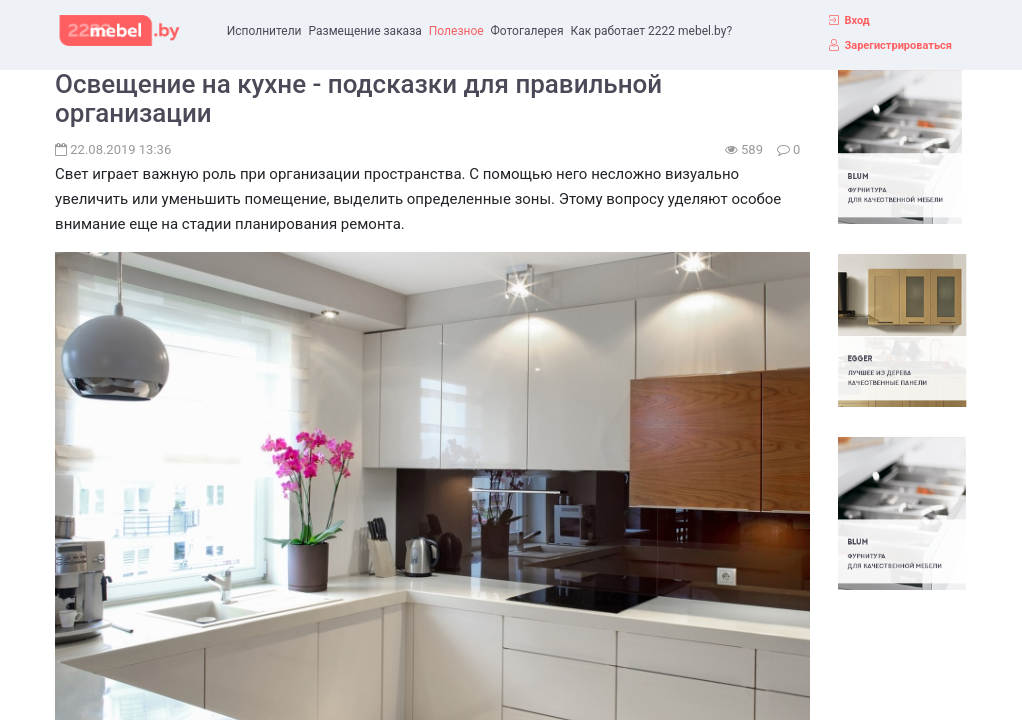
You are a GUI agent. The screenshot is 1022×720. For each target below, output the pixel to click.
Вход (856, 20)
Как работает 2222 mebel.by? (652, 31)
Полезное (456, 31)
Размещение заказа (365, 31)
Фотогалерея (527, 31)
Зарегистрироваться (897, 45)
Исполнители (264, 31)
